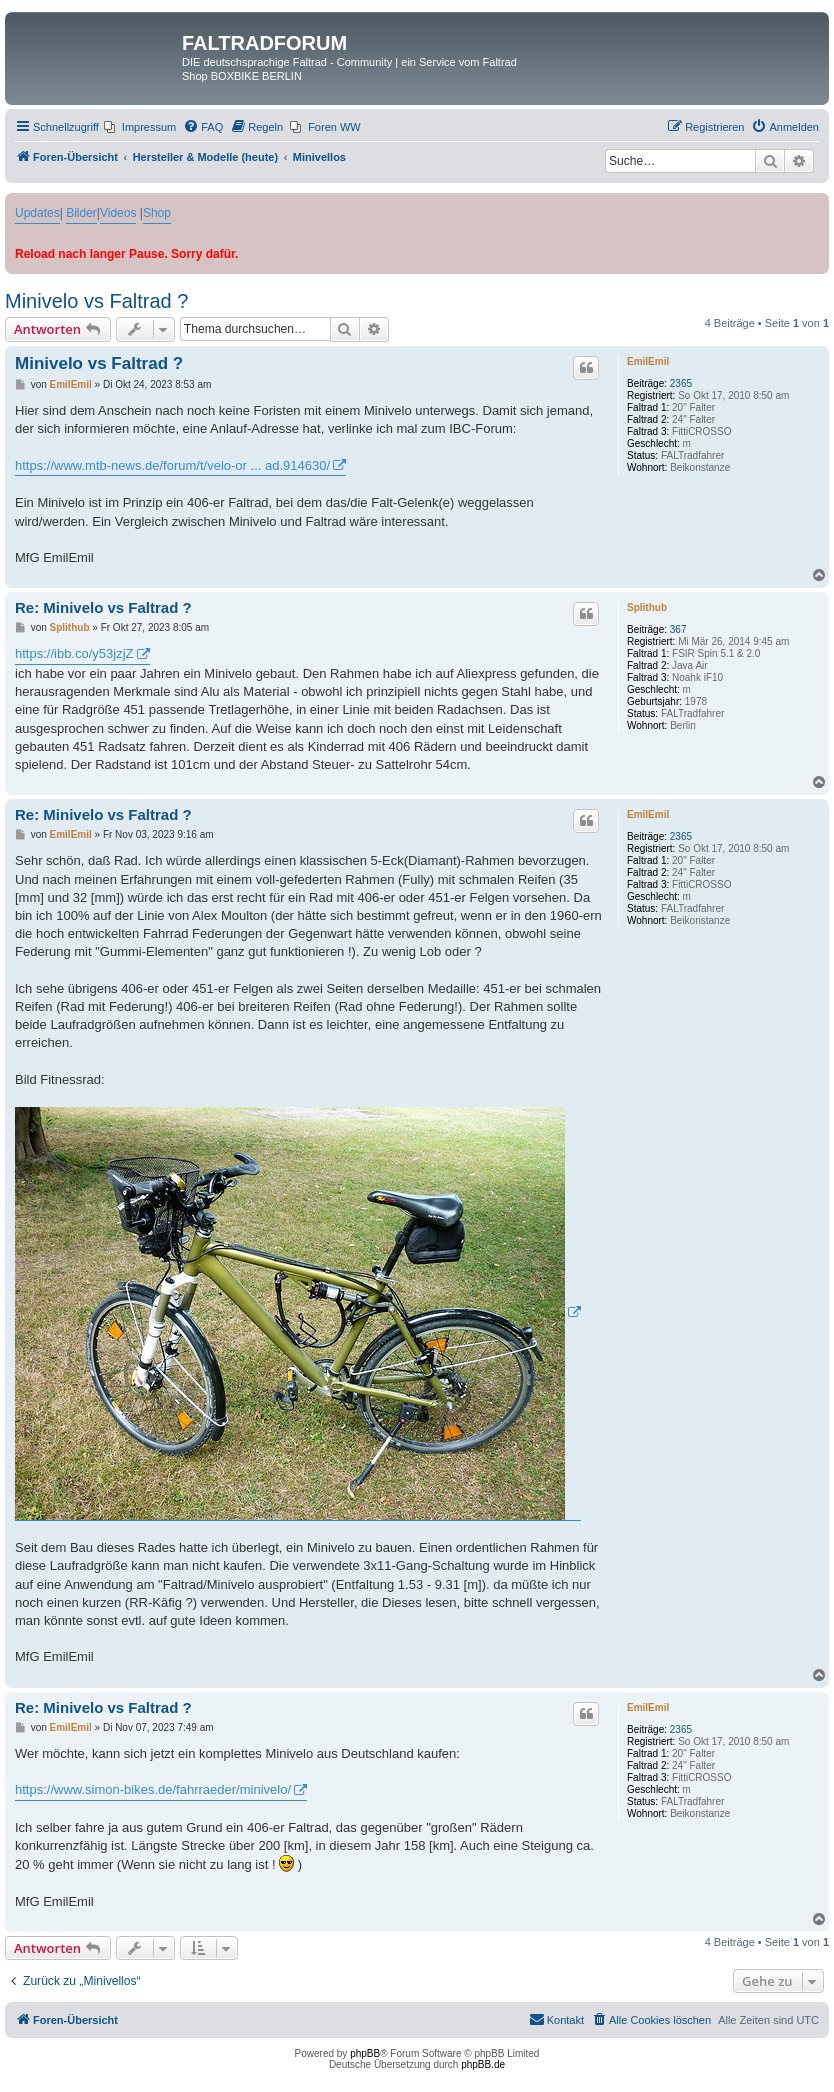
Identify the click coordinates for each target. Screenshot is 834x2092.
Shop (157, 213)
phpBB (365, 2053)
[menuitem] (140, 127)
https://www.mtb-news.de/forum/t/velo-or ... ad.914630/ (172, 465)
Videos (118, 213)
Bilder (81, 213)
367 (678, 629)
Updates (37, 213)
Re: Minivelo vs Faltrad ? (103, 607)
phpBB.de (483, 2064)
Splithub (647, 607)
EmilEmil (648, 361)
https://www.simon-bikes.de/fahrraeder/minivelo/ (153, 1789)
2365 (681, 383)
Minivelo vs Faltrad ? (96, 301)
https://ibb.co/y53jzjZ (74, 653)
